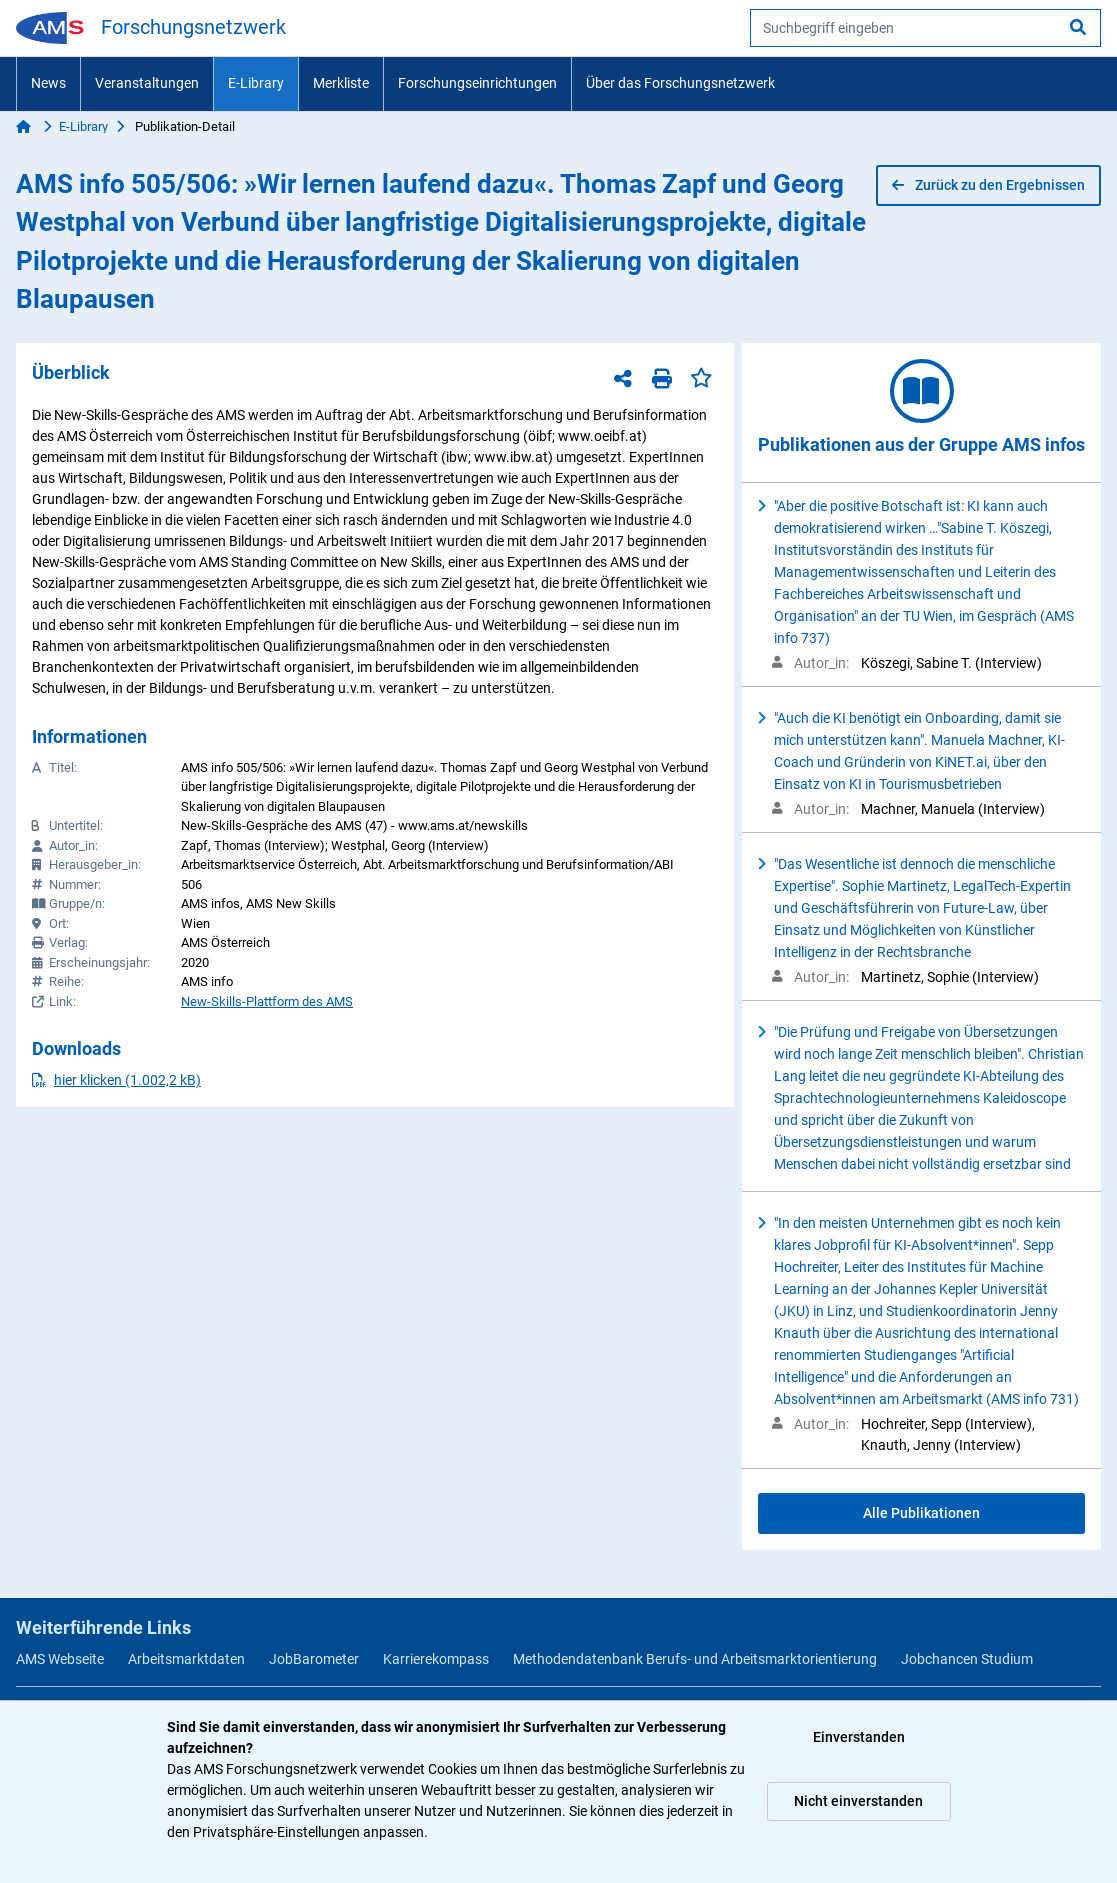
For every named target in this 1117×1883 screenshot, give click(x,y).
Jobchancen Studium (967, 1659)
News (48, 83)
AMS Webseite (60, 1659)
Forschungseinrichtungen (477, 83)
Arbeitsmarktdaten (186, 1659)
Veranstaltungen (147, 83)
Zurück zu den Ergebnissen (988, 185)
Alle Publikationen (921, 1513)
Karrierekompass (436, 1659)
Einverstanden (859, 1737)
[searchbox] (925, 28)
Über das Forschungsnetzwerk (680, 83)
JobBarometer (314, 1659)
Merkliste (341, 83)
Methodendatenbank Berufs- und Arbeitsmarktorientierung (695, 1659)
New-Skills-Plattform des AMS (267, 1001)
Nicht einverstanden (858, 1801)
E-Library (256, 83)
